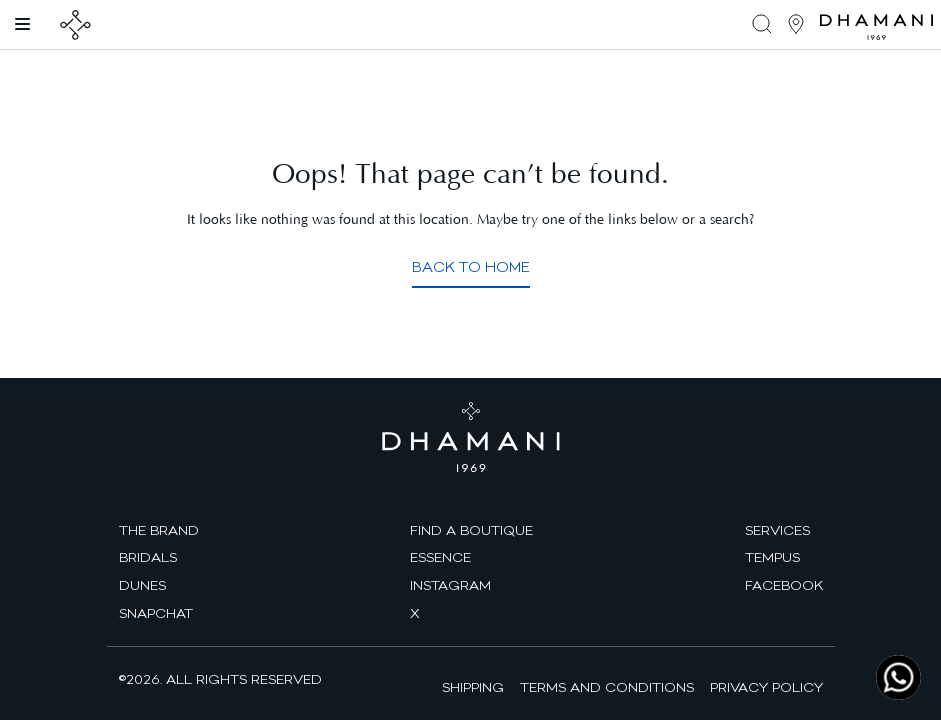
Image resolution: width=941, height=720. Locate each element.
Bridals (148, 557)
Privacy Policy (766, 687)
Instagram (450, 585)
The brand (159, 530)
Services (777, 530)
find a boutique (471, 530)
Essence (440, 557)
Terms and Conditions (607, 687)
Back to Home (471, 267)
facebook (784, 585)
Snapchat (156, 613)
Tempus (772, 557)
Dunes (142, 585)
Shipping (473, 687)
